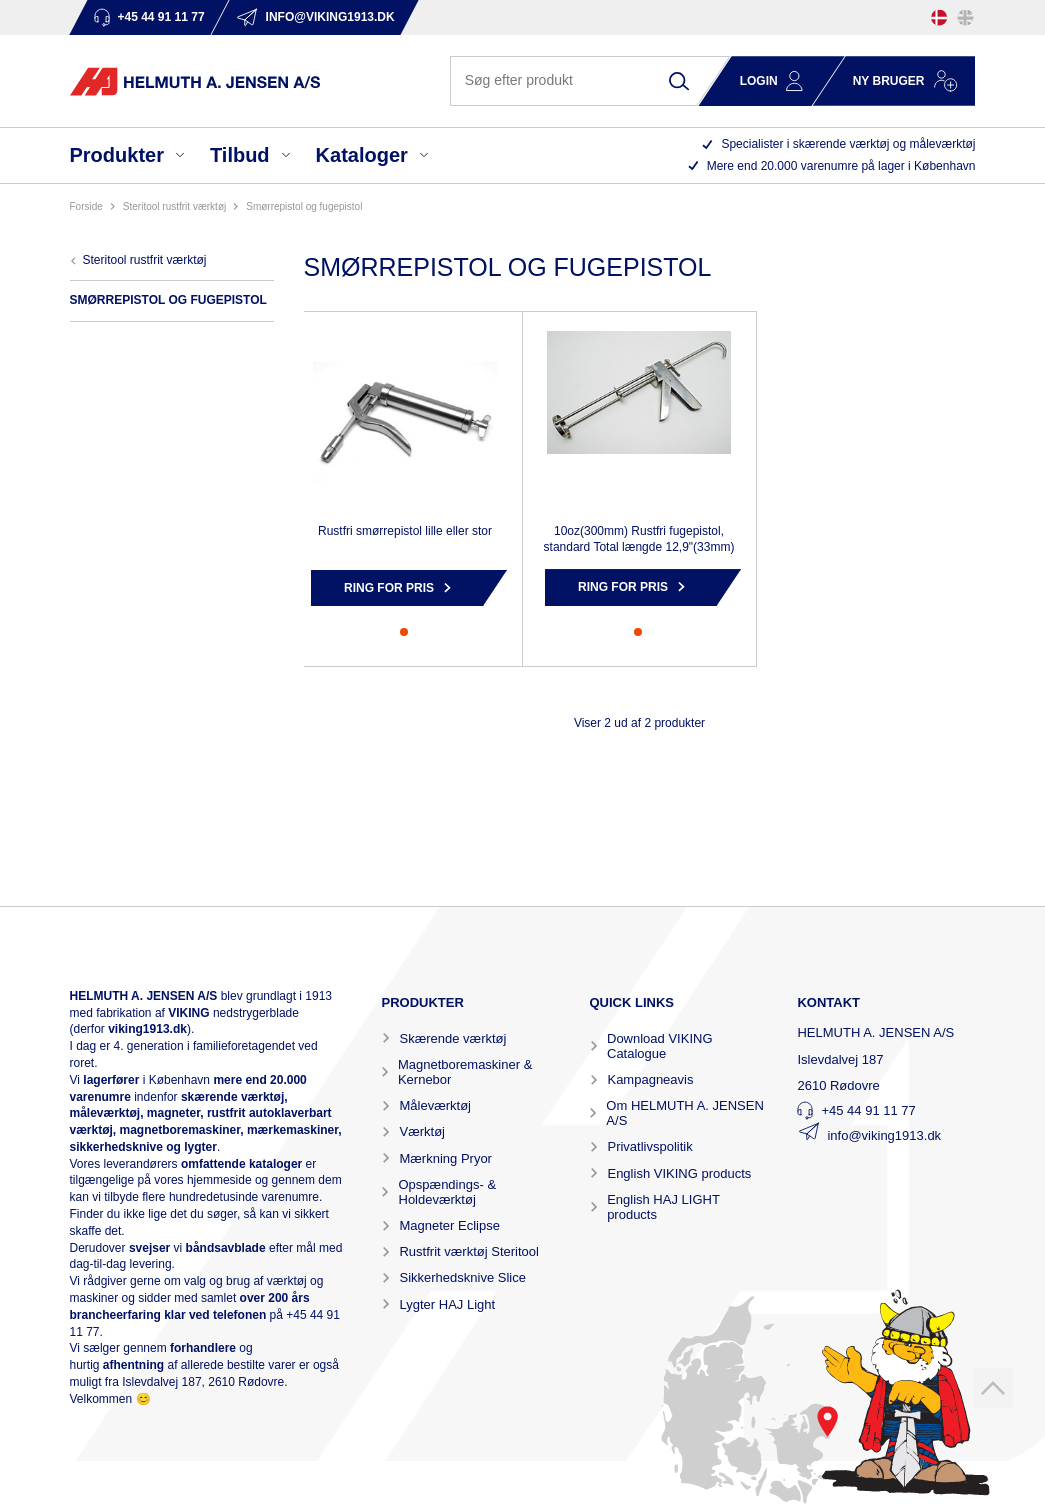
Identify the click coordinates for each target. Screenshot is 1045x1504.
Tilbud (240, 155)
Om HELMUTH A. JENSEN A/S (684, 1113)
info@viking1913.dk (884, 1135)
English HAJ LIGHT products (663, 1207)
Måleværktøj (435, 1105)
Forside (86, 206)
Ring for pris (389, 588)
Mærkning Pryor (445, 1158)
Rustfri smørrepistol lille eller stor (405, 531)
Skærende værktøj (452, 1038)
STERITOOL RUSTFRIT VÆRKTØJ (174, 206)
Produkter (117, 155)
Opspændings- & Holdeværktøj (448, 1192)
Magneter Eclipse (449, 1225)
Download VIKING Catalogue (660, 1046)
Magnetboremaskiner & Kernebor (465, 1072)
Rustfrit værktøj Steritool (468, 1251)
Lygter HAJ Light (447, 1304)
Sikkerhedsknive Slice (462, 1277)
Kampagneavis (650, 1079)
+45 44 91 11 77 (868, 1110)
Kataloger (362, 155)
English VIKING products (679, 1173)
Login (759, 81)
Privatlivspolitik (649, 1146)
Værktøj (422, 1131)
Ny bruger (889, 81)
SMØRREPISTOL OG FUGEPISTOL (304, 206)
